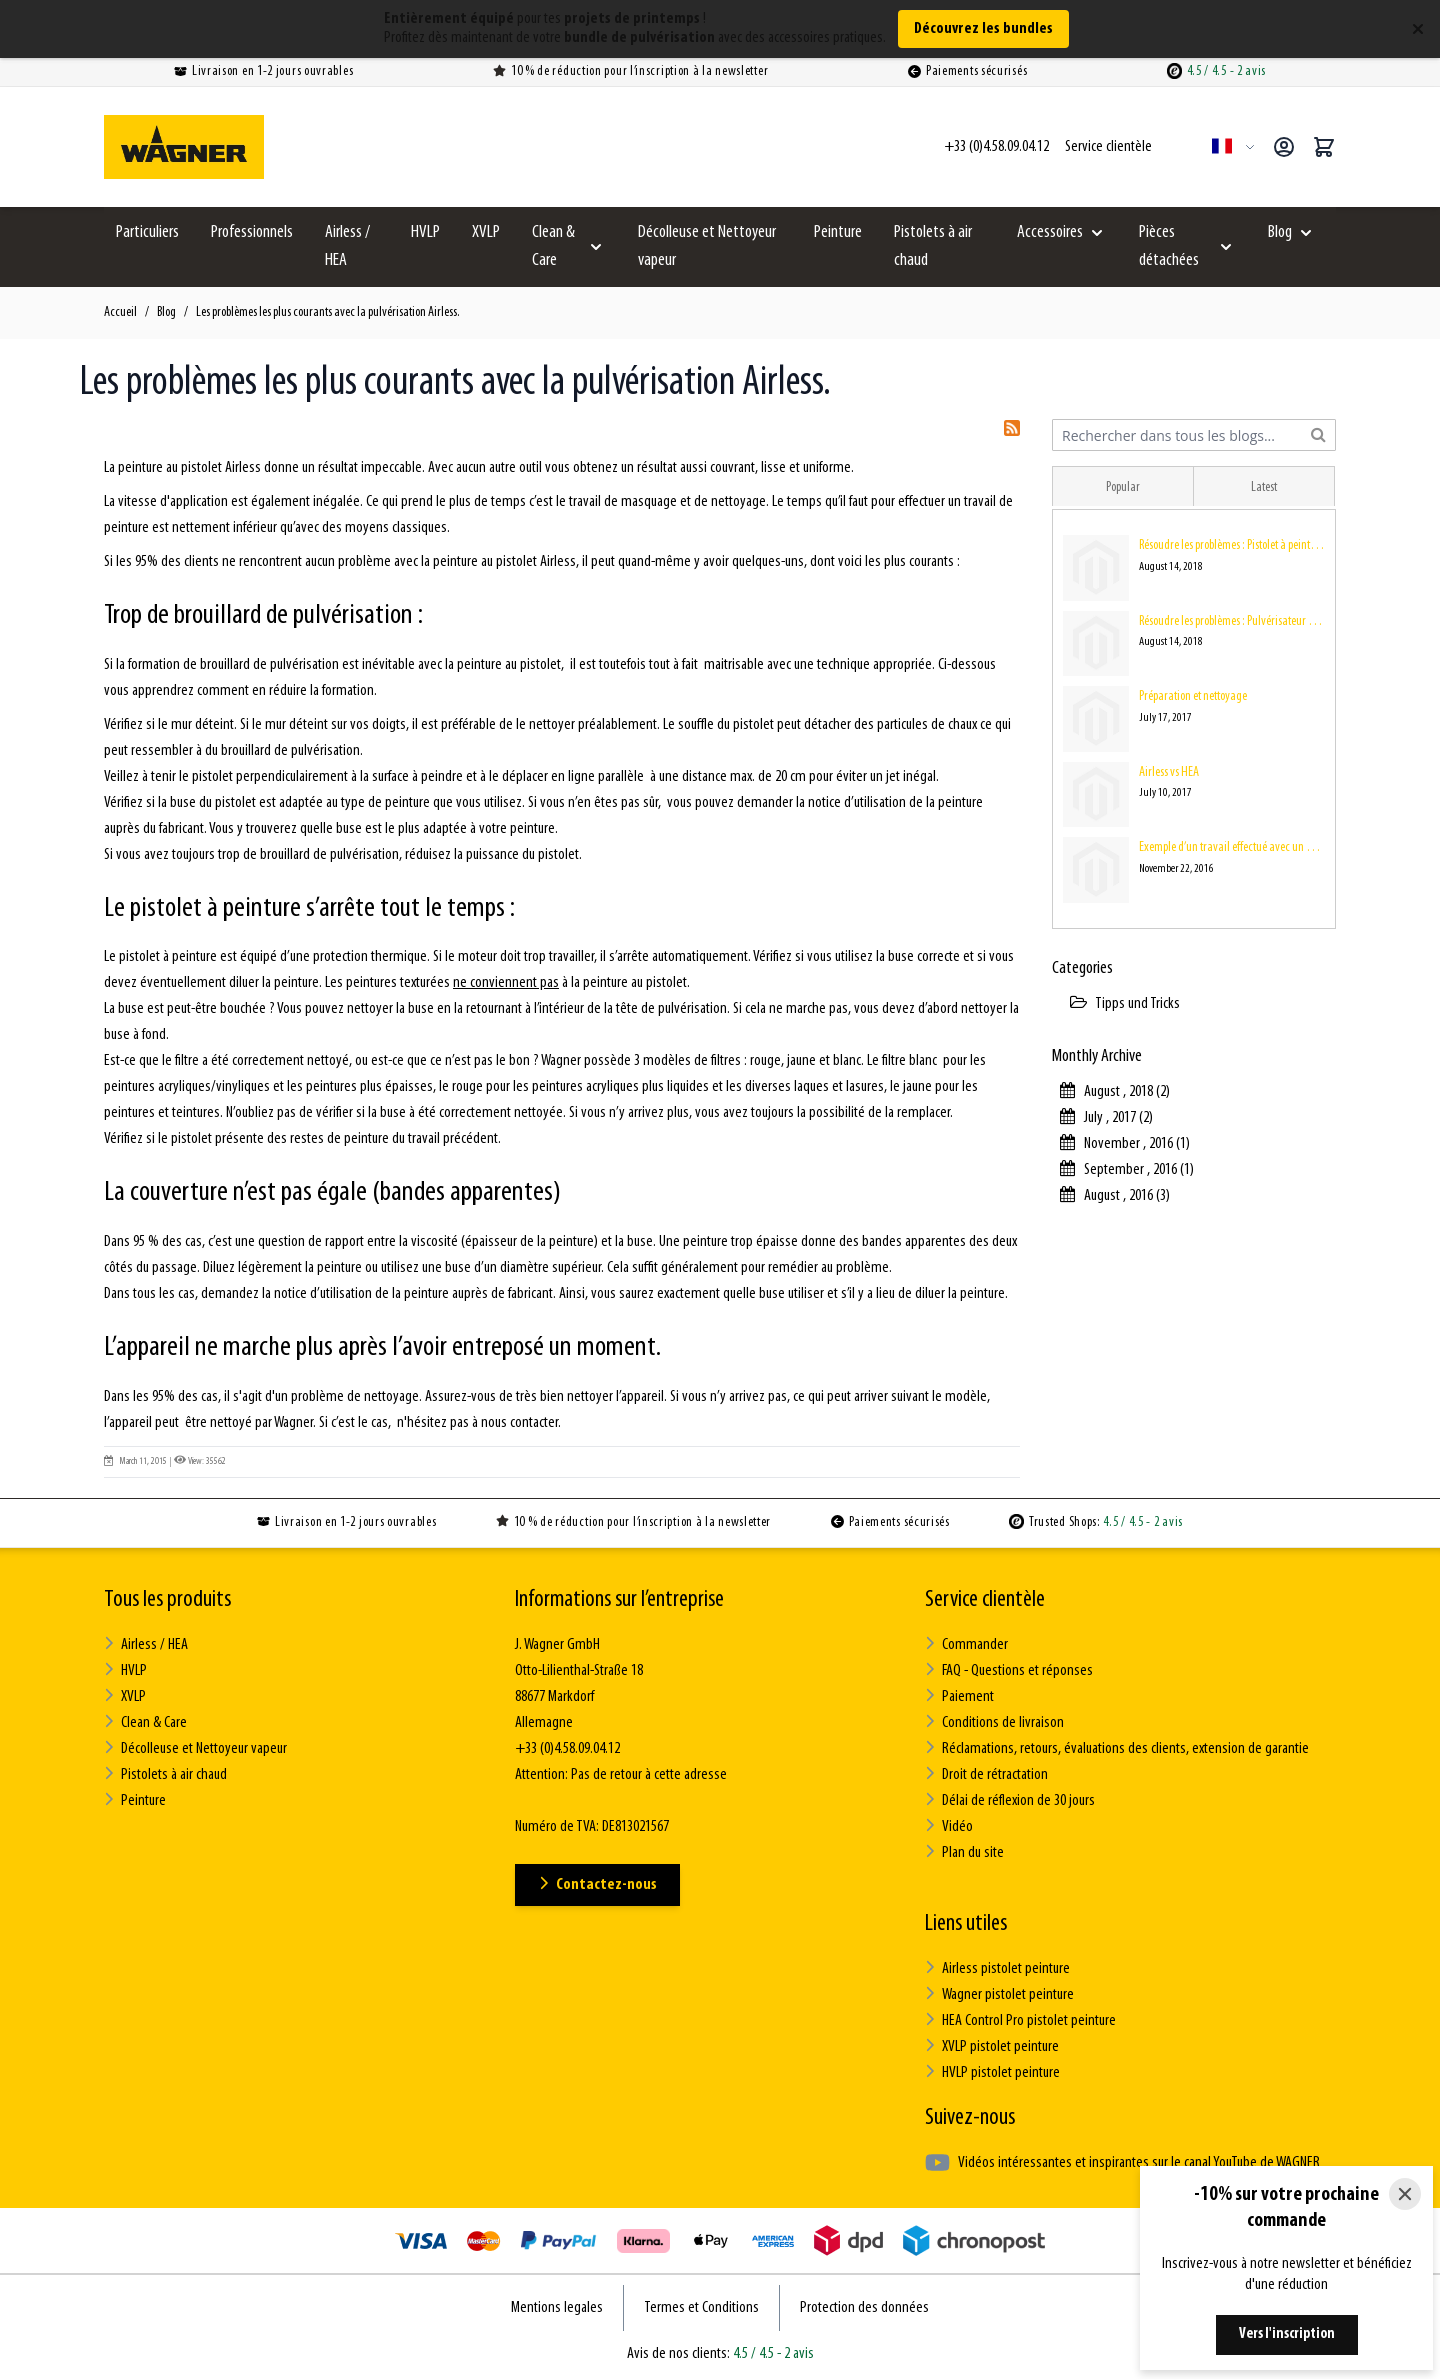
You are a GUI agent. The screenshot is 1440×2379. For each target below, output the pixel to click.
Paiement (959, 1696)
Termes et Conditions (701, 2308)
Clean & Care (553, 246)
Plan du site (964, 1852)
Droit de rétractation (986, 1774)
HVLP (425, 232)
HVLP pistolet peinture (992, 2072)
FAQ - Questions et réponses (1009, 1670)
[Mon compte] (1284, 147)
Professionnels (252, 232)
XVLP (486, 232)
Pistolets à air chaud (933, 246)
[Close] (1405, 2194)
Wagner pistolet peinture (999, 1994)
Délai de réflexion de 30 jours (1010, 1800)
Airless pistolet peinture (997, 1968)
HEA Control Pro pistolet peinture (1020, 2020)
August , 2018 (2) (1115, 1092)
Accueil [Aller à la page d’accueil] (120, 312)
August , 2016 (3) (1115, 1196)
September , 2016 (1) (1127, 1170)
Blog (1280, 232)
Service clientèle (985, 1600)
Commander (966, 1644)
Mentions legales (557, 2308)
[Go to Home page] (184, 147)
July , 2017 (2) (1106, 1118)
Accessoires (1050, 232)
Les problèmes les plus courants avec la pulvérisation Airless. (328, 312)
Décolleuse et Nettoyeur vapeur (707, 246)
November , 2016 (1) (1125, 1144)
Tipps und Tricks (1125, 1004)
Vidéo (949, 1826)
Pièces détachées (1169, 246)
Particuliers (147, 232)
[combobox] (1194, 435)
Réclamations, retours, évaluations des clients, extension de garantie (1117, 1748)
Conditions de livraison (994, 1722)
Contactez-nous (598, 1884)
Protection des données (864, 2308)
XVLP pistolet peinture (992, 2046)
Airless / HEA (347, 246)
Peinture (838, 232)
